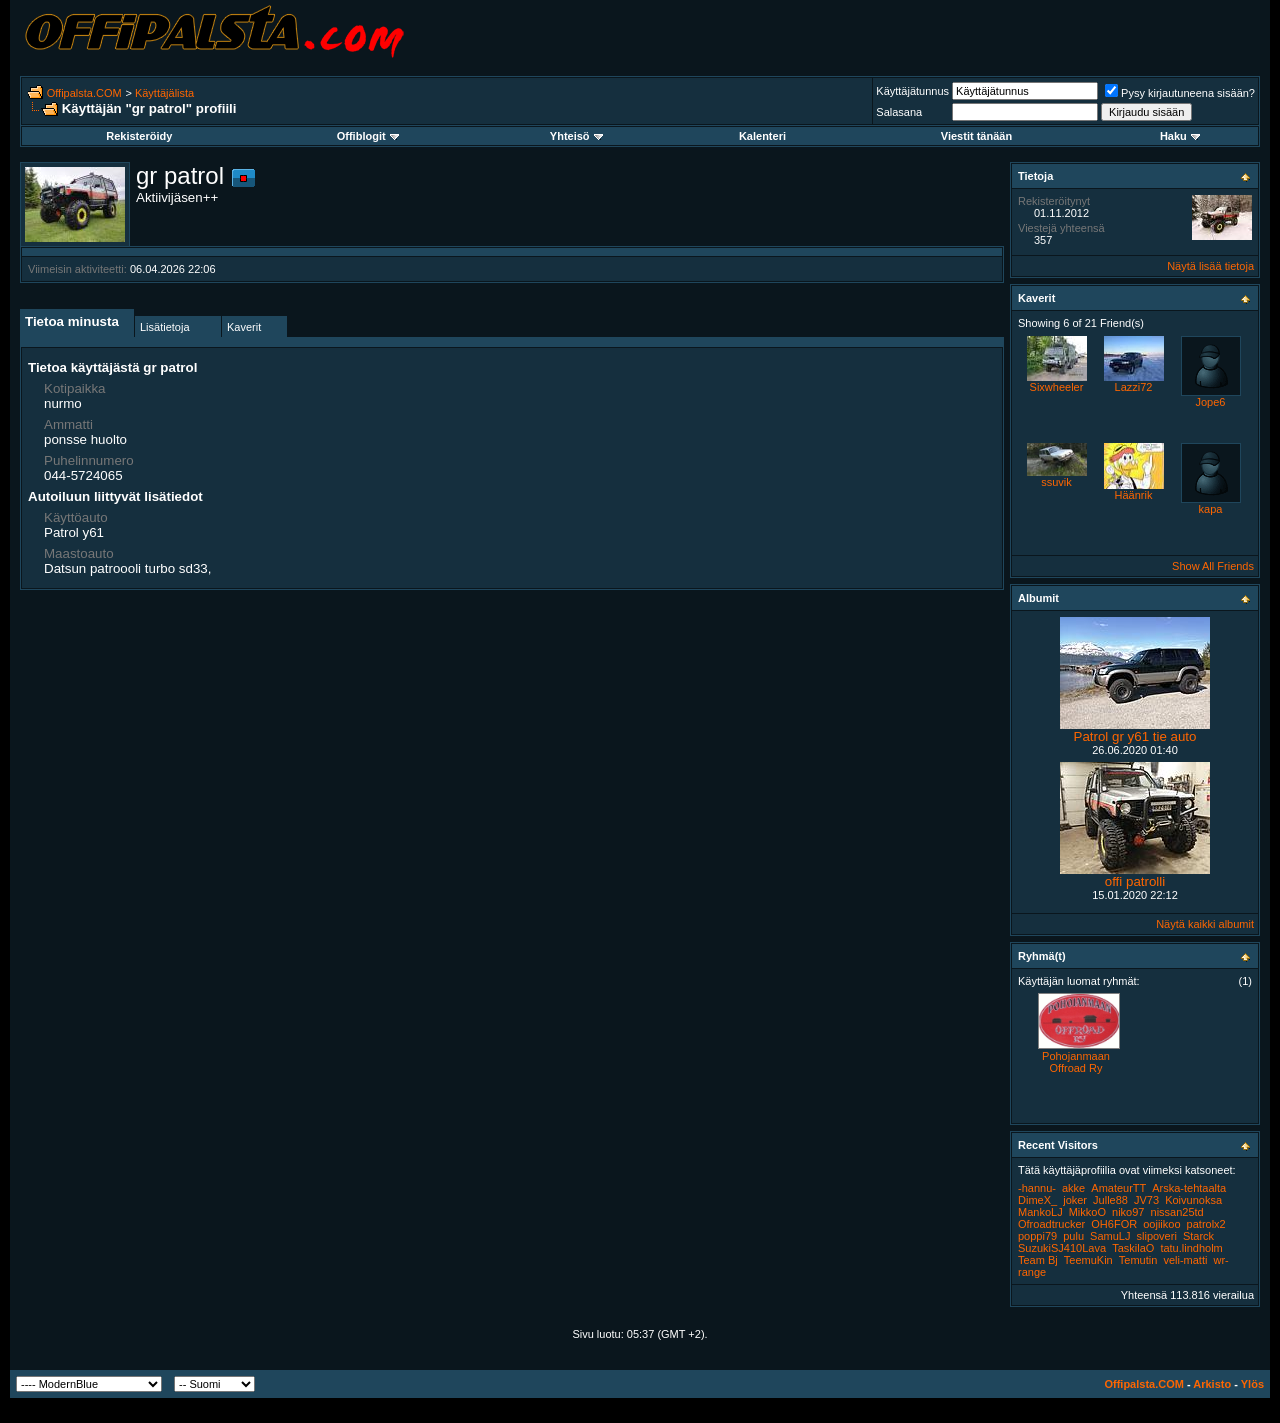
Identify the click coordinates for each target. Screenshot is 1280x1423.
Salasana (899, 112)
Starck (1198, 1236)
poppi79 (1037, 1236)
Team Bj (1038, 1260)
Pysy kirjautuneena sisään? (1180, 93)
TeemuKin (1088, 1260)
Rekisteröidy (139, 136)
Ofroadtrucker (1051, 1224)
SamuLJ (1110, 1236)
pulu (1073, 1236)
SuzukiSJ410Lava (1062, 1248)
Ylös (1252, 1384)
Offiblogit (368, 136)
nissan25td (1177, 1212)
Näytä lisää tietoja (1210, 266)
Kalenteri (762, 136)
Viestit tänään (976, 136)
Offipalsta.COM (84, 93)
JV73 (1146, 1200)
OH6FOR (1114, 1224)
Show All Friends (1213, 566)
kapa (1211, 509)
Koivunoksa (1193, 1200)
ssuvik (1056, 482)
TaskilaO (1133, 1248)
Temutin (1138, 1260)
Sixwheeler (1057, 387)
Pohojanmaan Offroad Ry (1076, 1062)
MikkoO (1087, 1212)
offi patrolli (1135, 881)
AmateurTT (1118, 1188)
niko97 (1128, 1212)
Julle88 (1110, 1200)
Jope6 (1211, 402)
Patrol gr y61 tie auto (1135, 736)
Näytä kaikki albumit (1205, 924)
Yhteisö (576, 136)
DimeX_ (1037, 1200)
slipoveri (1157, 1236)
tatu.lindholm (1191, 1248)
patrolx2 (1206, 1224)
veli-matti (1185, 1260)
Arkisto (1212, 1384)
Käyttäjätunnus (912, 91)
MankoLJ (1040, 1212)
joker (1075, 1200)
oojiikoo (1161, 1224)
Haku (1180, 136)
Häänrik (1134, 495)
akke (1073, 1188)
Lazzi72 (1134, 387)
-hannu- (1037, 1188)
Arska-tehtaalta (1189, 1188)
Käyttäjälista (164, 93)
